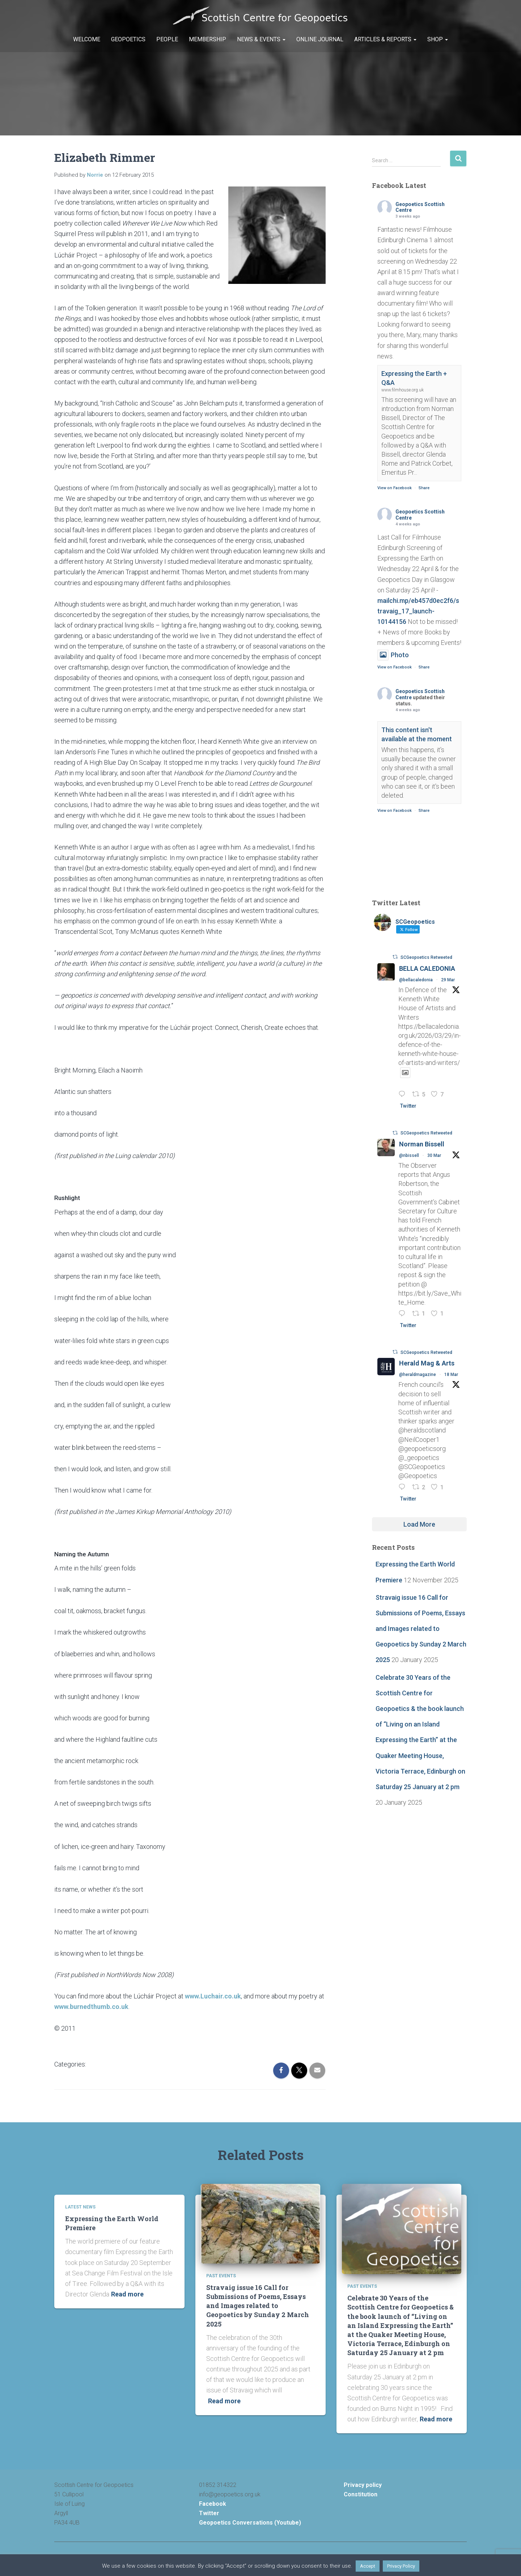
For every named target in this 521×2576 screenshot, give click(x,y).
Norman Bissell (421, 1144)
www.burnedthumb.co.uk (91, 2006)
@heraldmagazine (417, 1374)
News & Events (261, 39)
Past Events (221, 2275)
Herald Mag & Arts (426, 1363)
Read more (127, 2294)
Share (424, 488)
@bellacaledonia (416, 979)
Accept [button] (367, 2566)
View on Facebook (394, 488)
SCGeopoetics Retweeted (426, 957)
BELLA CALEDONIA (427, 968)
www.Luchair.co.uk (213, 1996)
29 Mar (448, 979)
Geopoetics (128, 39)
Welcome (86, 39)
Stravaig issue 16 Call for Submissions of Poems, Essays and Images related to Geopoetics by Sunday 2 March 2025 (421, 1629)
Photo (393, 655)
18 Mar (451, 1374)
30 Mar (434, 1155)
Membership (207, 39)
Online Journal (319, 39)
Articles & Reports (385, 39)
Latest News (80, 2207)
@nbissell (409, 1155)
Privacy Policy (401, 2566)
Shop (437, 39)
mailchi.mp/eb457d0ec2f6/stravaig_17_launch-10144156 (418, 611)
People (167, 39)
